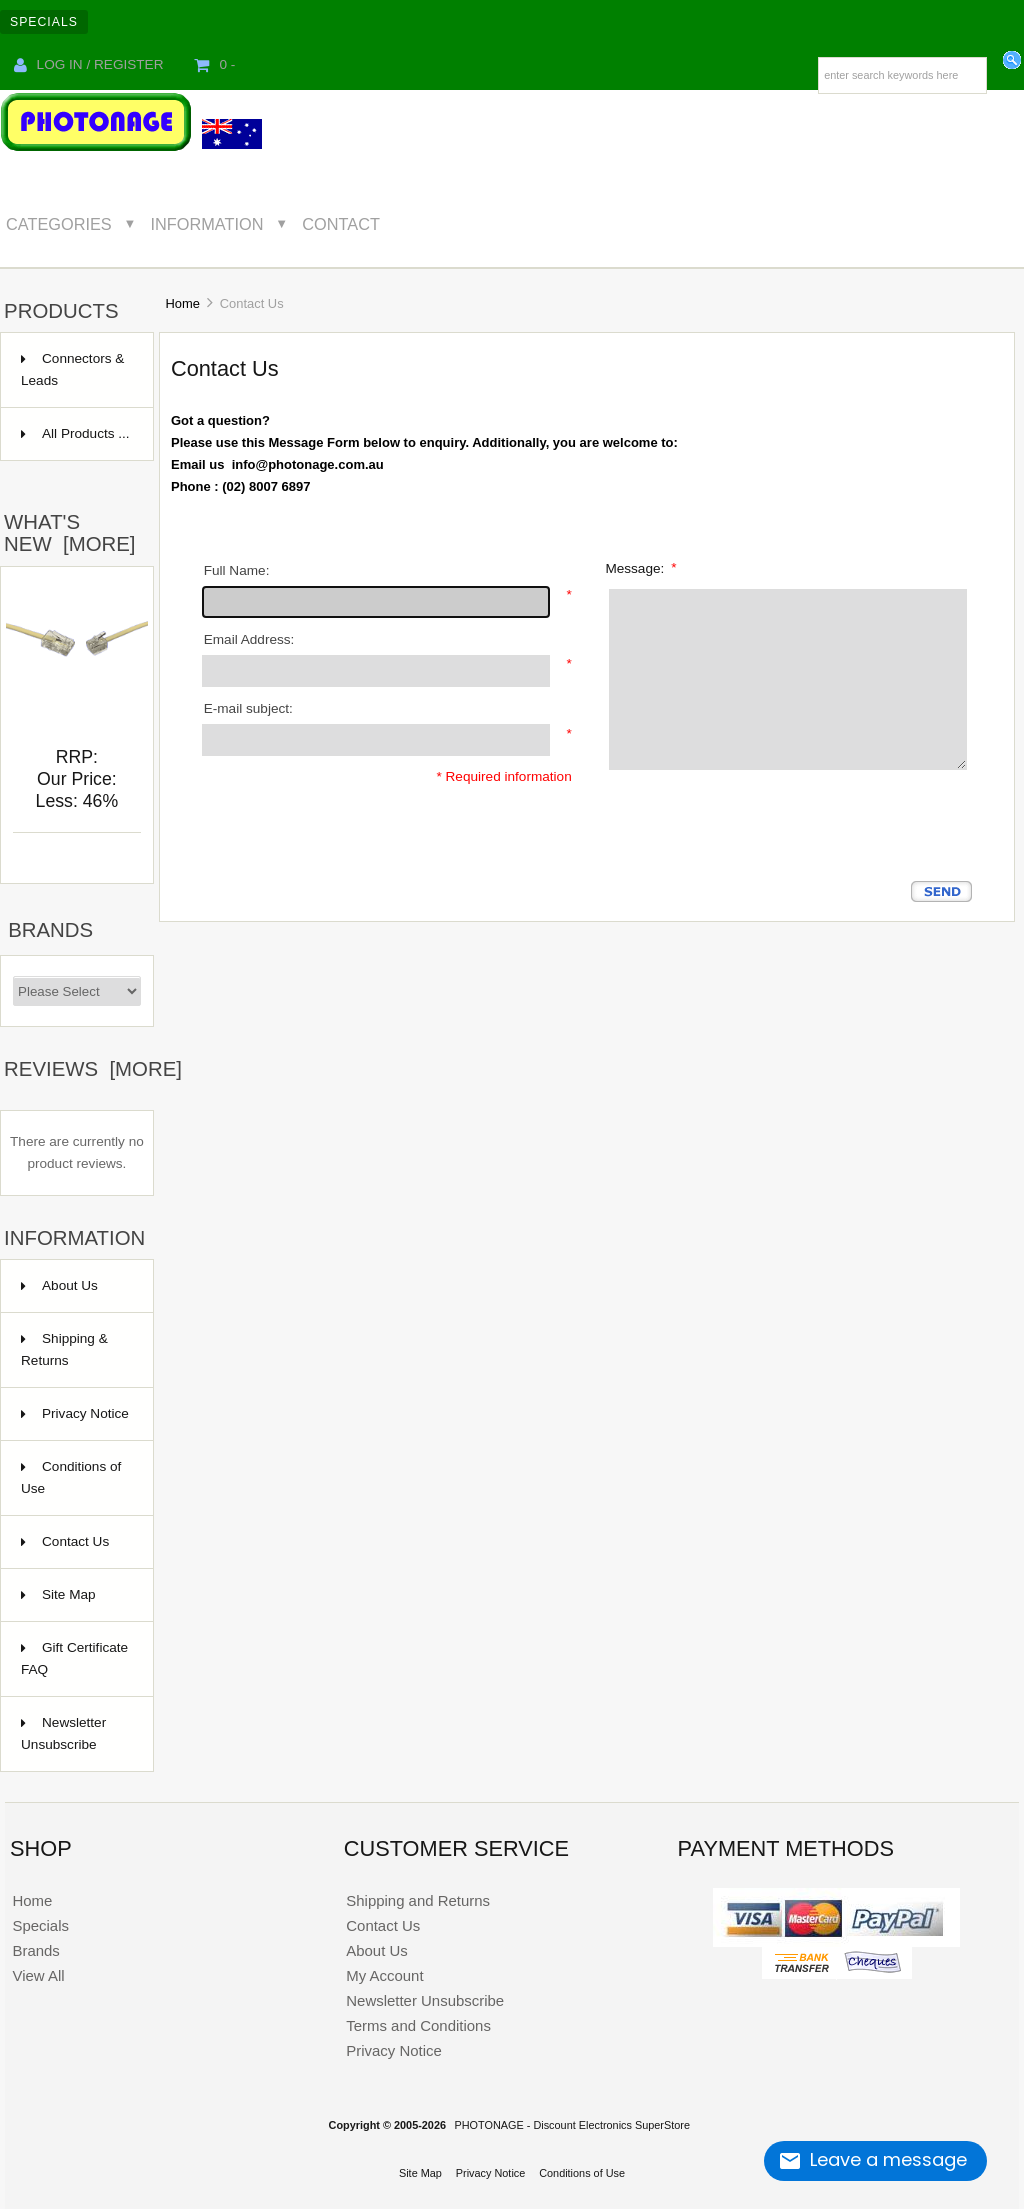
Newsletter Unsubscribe (63, 1733)
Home (183, 303)
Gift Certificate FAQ (74, 1658)
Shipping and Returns (418, 1900)
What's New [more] (69, 533)
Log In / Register (89, 64)
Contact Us (65, 1541)
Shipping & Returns (64, 1349)
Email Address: (249, 639)
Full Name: (237, 570)
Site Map (58, 1594)
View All (38, 1975)
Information (207, 224)
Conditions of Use (71, 1477)
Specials (44, 22)
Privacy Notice (75, 1413)
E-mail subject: (248, 708)
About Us (59, 1285)
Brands (50, 930)
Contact (341, 224)
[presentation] (755, 841)
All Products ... (75, 433)
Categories (59, 224)
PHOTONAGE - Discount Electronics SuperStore (572, 2125)
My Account (384, 1975)
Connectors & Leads (72, 369)
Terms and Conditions (418, 2025)
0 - (214, 64)
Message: (640, 567)
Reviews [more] (93, 1069)
